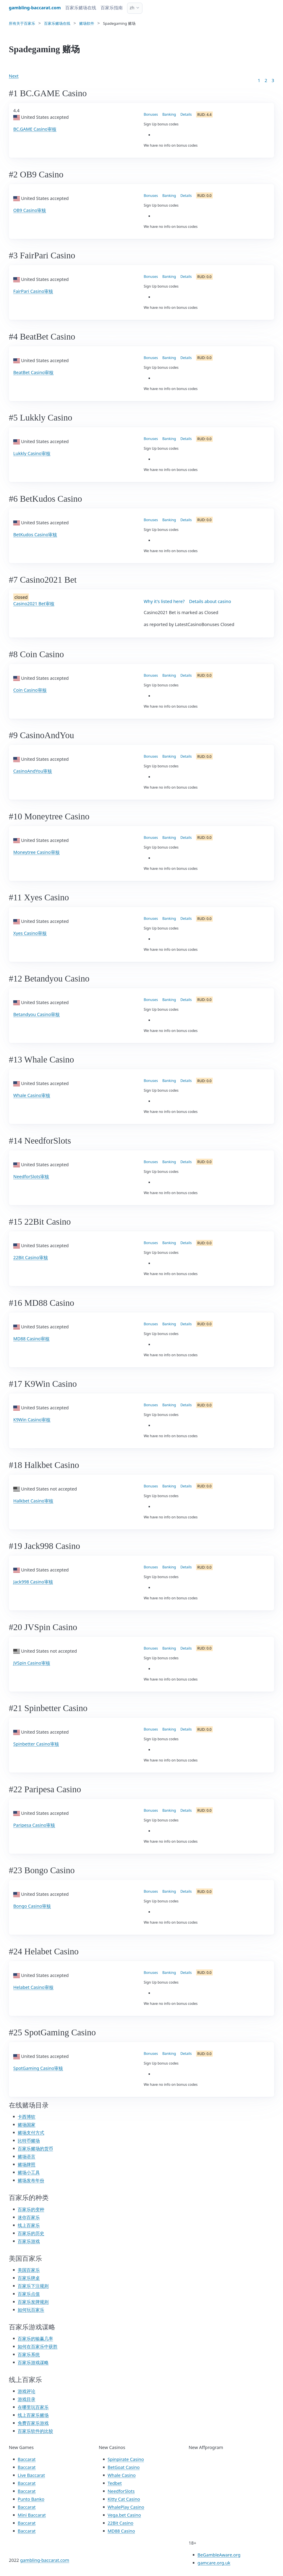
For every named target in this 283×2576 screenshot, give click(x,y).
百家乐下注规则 (33, 2286)
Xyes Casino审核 (30, 933)
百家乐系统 (29, 2354)
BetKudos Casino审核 (35, 535)
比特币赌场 (29, 2141)
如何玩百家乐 (31, 2310)
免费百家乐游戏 (33, 2423)
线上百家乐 (29, 2225)
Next (14, 76)
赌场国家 (26, 2125)
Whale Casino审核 (31, 1095)
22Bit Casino (121, 2523)
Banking (169, 114)
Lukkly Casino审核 (31, 453)
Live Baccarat (31, 2475)
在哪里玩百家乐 (33, 2407)
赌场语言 (26, 2156)
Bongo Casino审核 (32, 1906)
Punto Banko (31, 2499)
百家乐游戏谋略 (33, 2362)
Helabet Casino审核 (33, 1987)
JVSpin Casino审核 (31, 1663)
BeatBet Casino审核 (33, 372)
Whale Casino (122, 2475)
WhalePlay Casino (126, 2507)
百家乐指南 (112, 8)
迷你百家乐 (29, 2217)
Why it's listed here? (164, 601)
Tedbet (115, 2483)
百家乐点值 (29, 2294)
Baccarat (27, 2459)
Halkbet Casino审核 (33, 1501)
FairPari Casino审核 (33, 291)
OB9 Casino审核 (29, 210)
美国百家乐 (29, 2270)
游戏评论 (26, 2391)
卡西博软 (26, 2117)
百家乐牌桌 (29, 2278)
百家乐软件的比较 (35, 2431)
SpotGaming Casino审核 (38, 2068)
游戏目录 (26, 2399)
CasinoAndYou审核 (32, 771)
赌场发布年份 (31, 2180)
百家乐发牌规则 (33, 2302)
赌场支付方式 (31, 2133)
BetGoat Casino (124, 2467)
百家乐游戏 (29, 2241)
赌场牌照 (26, 2164)
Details (186, 114)
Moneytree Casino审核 (36, 852)
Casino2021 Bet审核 (33, 604)
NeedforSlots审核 (31, 1176)
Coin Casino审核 (30, 690)
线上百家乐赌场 (33, 2415)
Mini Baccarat (32, 2515)
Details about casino (210, 601)
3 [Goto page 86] (273, 80)
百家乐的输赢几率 (35, 2339)
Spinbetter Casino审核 (36, 1744)
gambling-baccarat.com (44, 2560)
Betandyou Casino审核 (36, 1014)
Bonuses (151, 114)
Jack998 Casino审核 (33, 1582)
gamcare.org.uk (213, 2563)
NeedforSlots (121, 2491)
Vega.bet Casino (124, 2515)
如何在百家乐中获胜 (37, 2346)
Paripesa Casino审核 (34, 1825)
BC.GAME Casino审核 (34, 129)
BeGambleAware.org (218, 2555)
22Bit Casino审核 (30, 1257)
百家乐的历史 (31, 2233)
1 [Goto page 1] (259, 80)
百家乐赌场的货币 (35, 2148)
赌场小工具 (29, 2172)
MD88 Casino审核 (31, 1339)
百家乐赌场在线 (80, 8)
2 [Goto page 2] (266, 80)
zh (132, 8)
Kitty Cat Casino (124, 2499)
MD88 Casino (121, 2531)
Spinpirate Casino (126, 2459)
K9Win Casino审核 (31, 1420)
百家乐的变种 (31, 2209)
